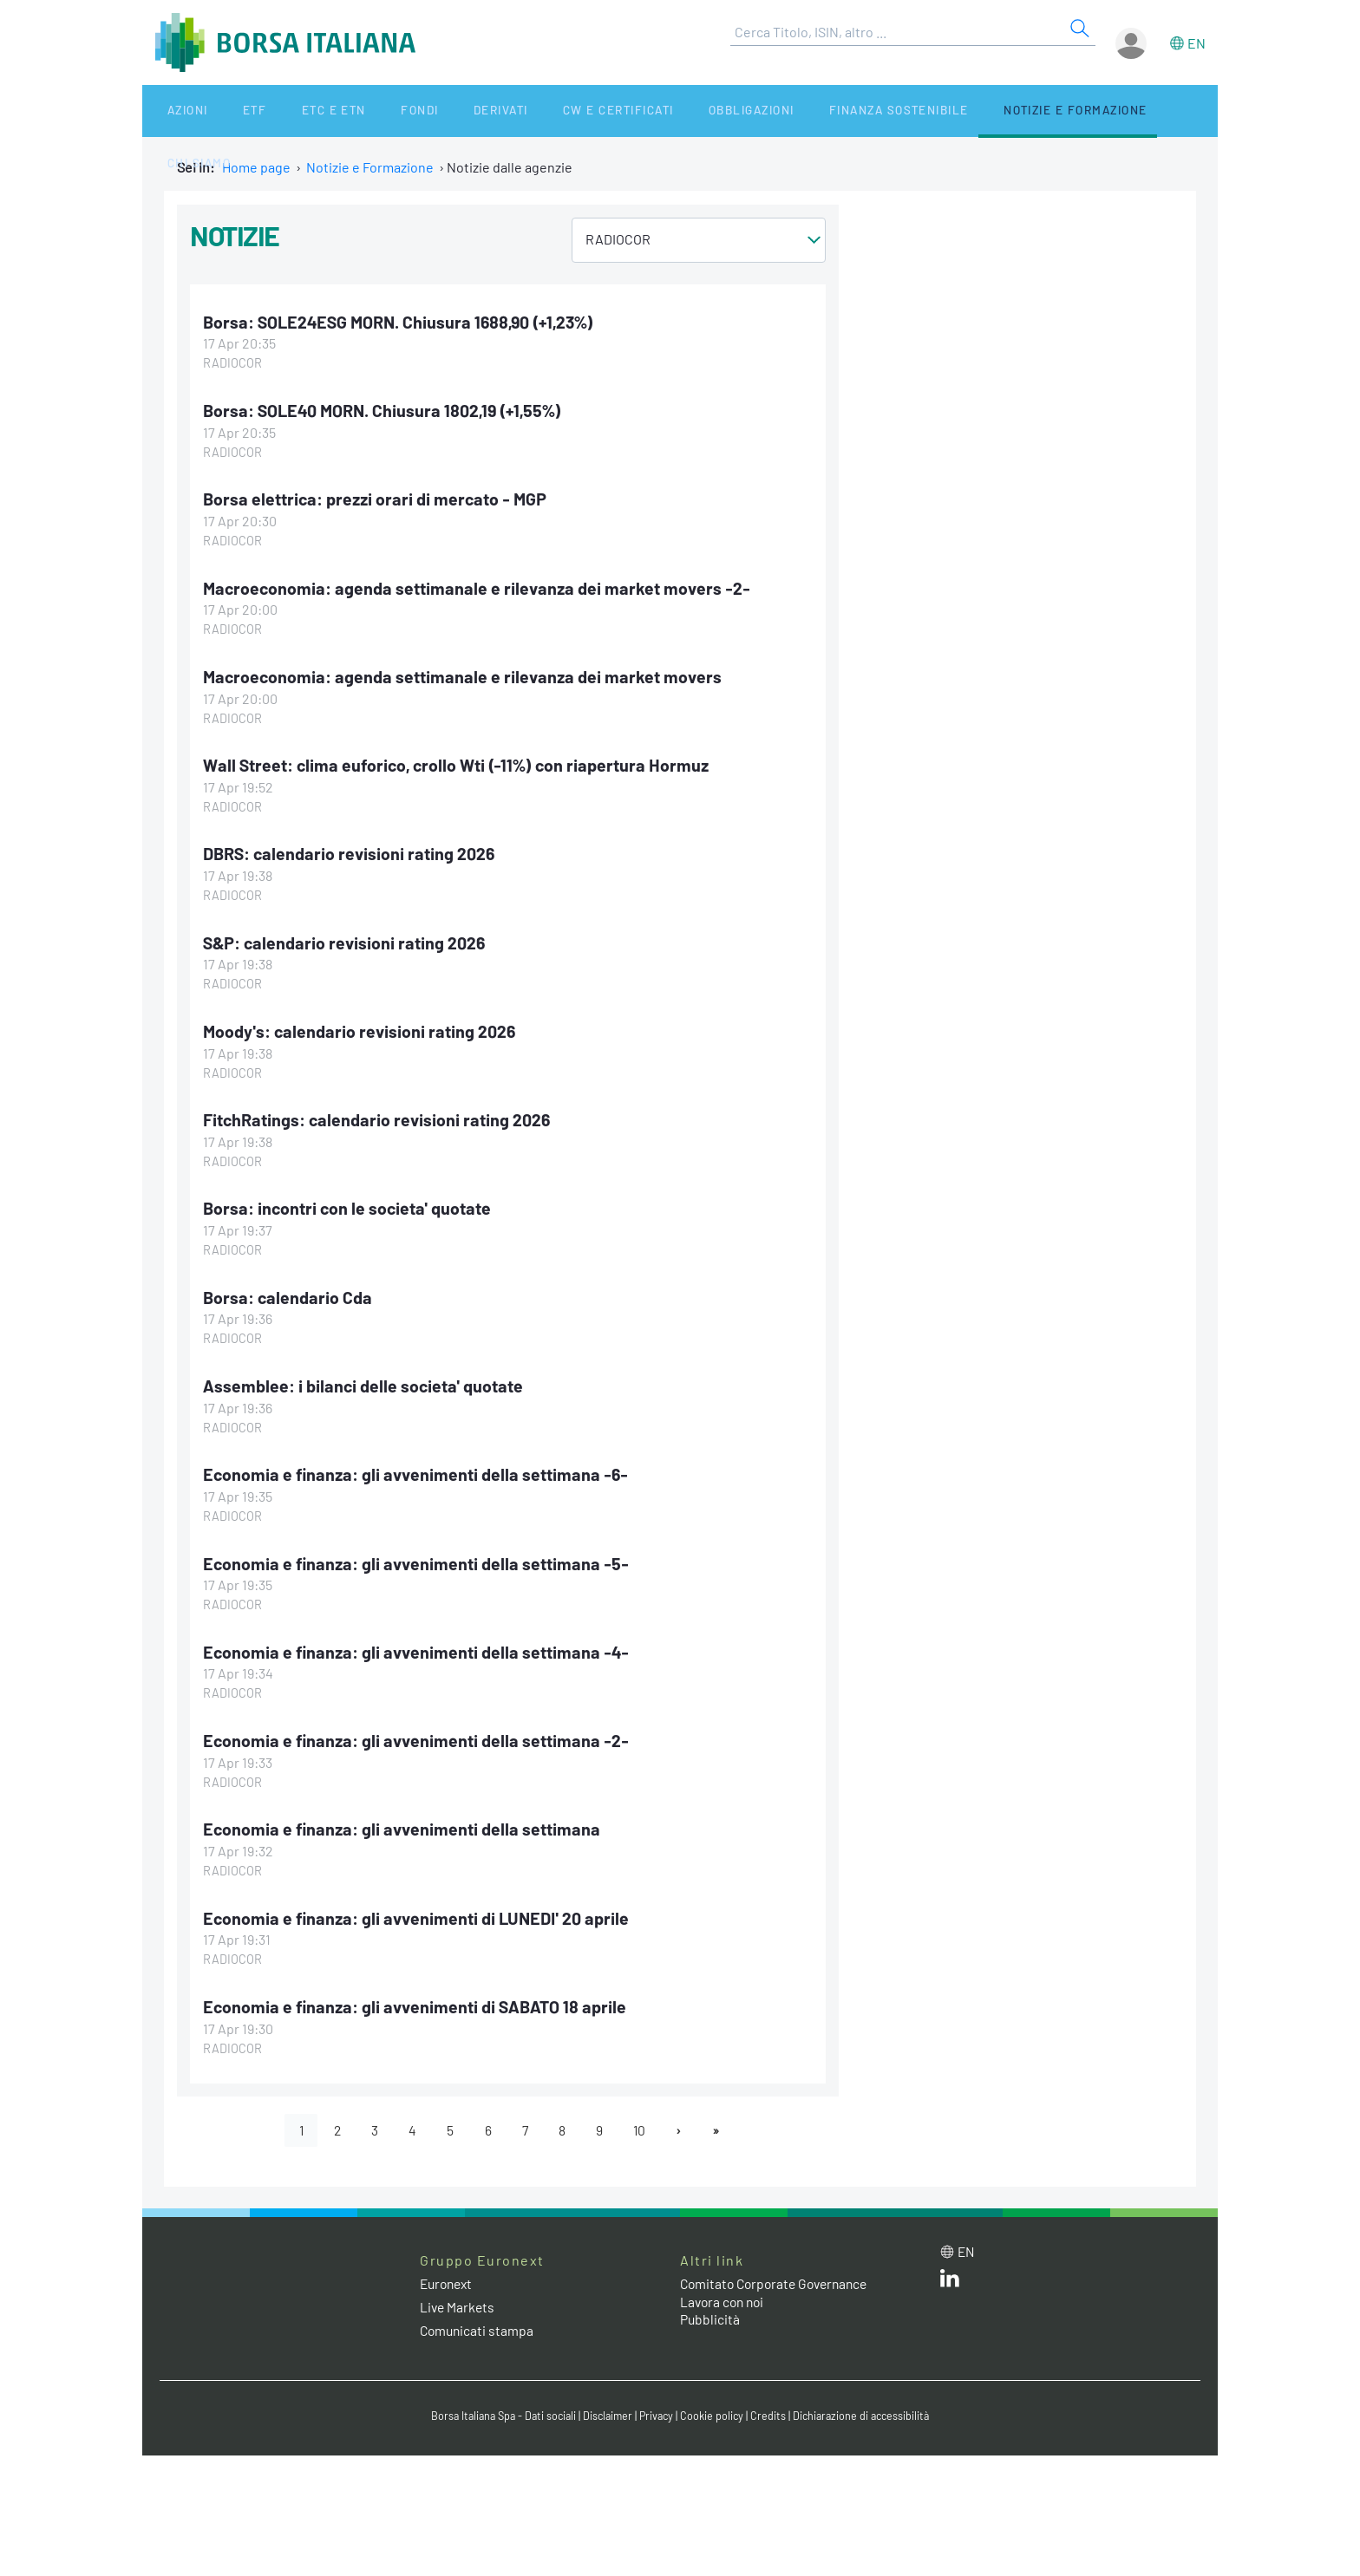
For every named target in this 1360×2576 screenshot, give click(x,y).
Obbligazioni (661, 110)
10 (643, 2124)
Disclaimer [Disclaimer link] (606, 2411)
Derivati (430, 110)
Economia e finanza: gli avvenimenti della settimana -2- (417, 1735)
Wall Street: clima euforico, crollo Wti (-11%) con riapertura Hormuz (459, 763)
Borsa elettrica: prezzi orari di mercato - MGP (377, 498)
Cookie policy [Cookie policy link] (715, 2411)
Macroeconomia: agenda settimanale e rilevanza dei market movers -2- (479, 587)
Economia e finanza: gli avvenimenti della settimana (404, 1824)
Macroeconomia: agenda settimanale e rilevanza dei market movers (465, 675)
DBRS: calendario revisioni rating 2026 (350, 851)
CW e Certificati (538, 110)
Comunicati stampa (478, 2326)
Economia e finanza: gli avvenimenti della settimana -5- (418, 1559)
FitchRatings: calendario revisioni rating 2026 (378, 1116)
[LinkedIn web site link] (949, 2276)
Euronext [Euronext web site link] (448, 2278)
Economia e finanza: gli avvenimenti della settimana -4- (418, 1647)
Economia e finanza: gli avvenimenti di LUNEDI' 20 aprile (420, 1912)
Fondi (363, 110)
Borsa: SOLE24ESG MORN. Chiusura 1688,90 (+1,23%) (402, 321)
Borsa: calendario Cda (288, 1293)
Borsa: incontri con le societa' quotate (349, 1205)
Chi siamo (1099, 110)
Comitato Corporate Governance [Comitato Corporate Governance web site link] (779, 2278)
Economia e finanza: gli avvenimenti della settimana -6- (418, 1470)
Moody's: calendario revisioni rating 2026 (361, 1028)
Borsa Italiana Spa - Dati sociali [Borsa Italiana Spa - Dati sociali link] (497, 2411)
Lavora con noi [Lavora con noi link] (724, 2296)
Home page (256, 167)
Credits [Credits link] (771, 2411)
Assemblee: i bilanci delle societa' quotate (364, 1382)
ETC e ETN (291, 110)
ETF (226, 110)
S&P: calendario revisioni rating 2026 (345, 939)
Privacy (657, 2411)
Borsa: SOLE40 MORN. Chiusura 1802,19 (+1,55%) (385, 410)
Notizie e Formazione (970, 110)
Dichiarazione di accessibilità (867, 2411)
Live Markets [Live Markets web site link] (458, 2301)
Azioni (174, 110)
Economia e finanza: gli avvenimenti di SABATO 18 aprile (417, 2001)
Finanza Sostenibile (800, 110)
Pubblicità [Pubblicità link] (710, 2314)
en (1196, 43)
